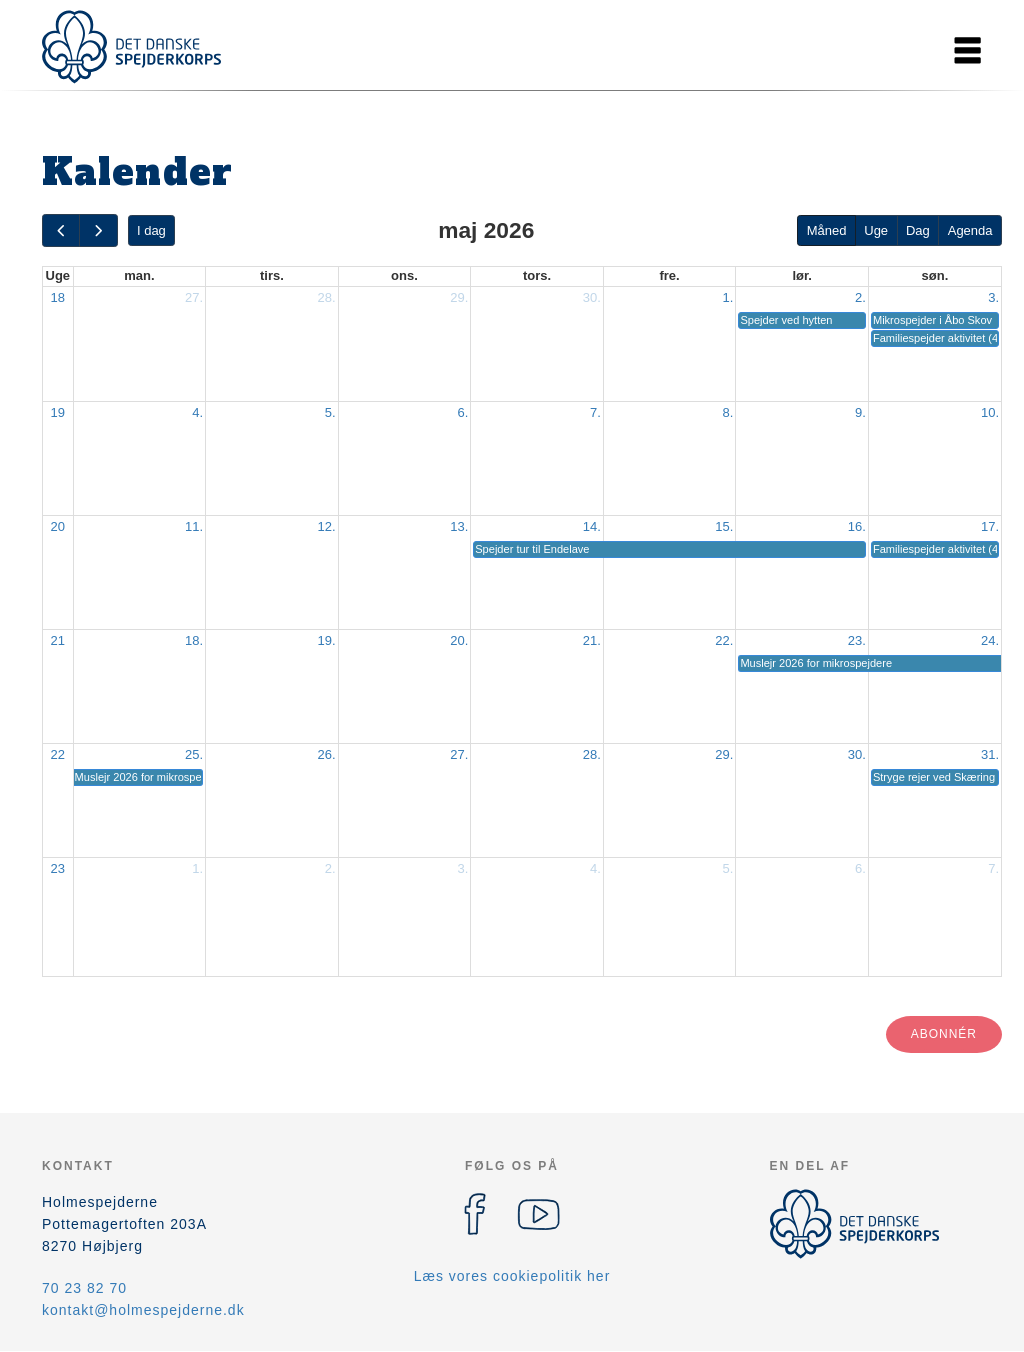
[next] (98, 230)
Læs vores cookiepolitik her (512, 1276)
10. (990, 412)
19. (327, 640)
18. (194, 640)
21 (58, 640)
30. (592, 297)
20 (58, 526)
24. (990, 640)
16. (857, 526)
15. (724, 526)
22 (58, 754)
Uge (876, 230)
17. (990, 526)
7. (595, 412)
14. (592, 526)
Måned (827, 230)
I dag (151, 230)
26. (327, 754)
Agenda (970, 230)
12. (327, 526)
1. (728, 297)
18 (58, 297)
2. (860, 297)
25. (194, 754)
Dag (918, 230)
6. (462, 412)
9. (860, 412)
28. (327, 297)
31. (990, 754)
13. (459, 526)
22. (724, 640)
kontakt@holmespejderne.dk (143, 1310)
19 (58, 412)
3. (993, 297)
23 (58, 868)
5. (330, 412)
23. (857, 640)
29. (459, 297)
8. (728, 412)
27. (194, 297)
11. (194, 526)
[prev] (61, 230)
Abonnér (944, 1034)
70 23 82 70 (84, 1288)
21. (592, 640)
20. (459, 640)
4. (197, 412)
